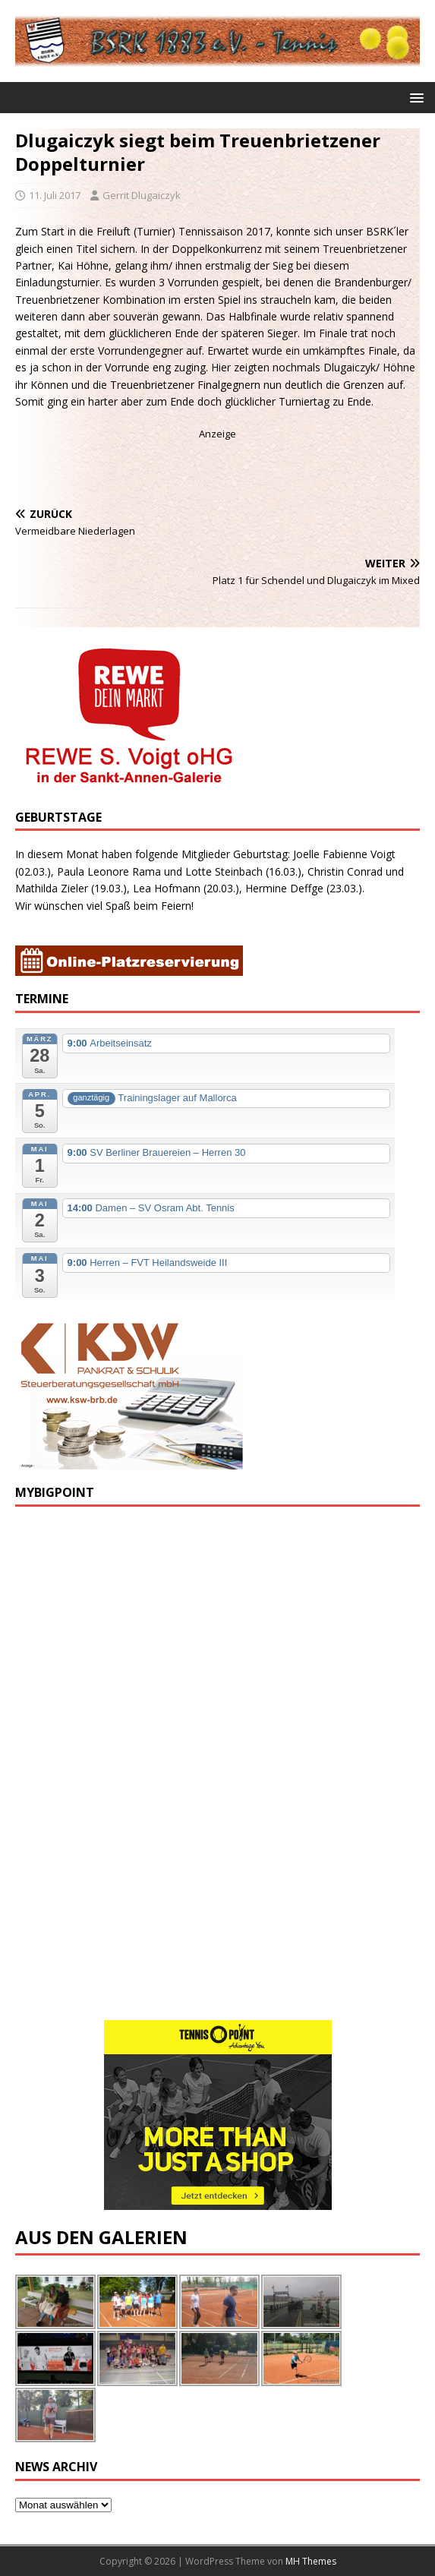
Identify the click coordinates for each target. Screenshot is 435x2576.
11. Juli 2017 (54, 195)
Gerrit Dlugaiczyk (141, 195)
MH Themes (310, 2561)
